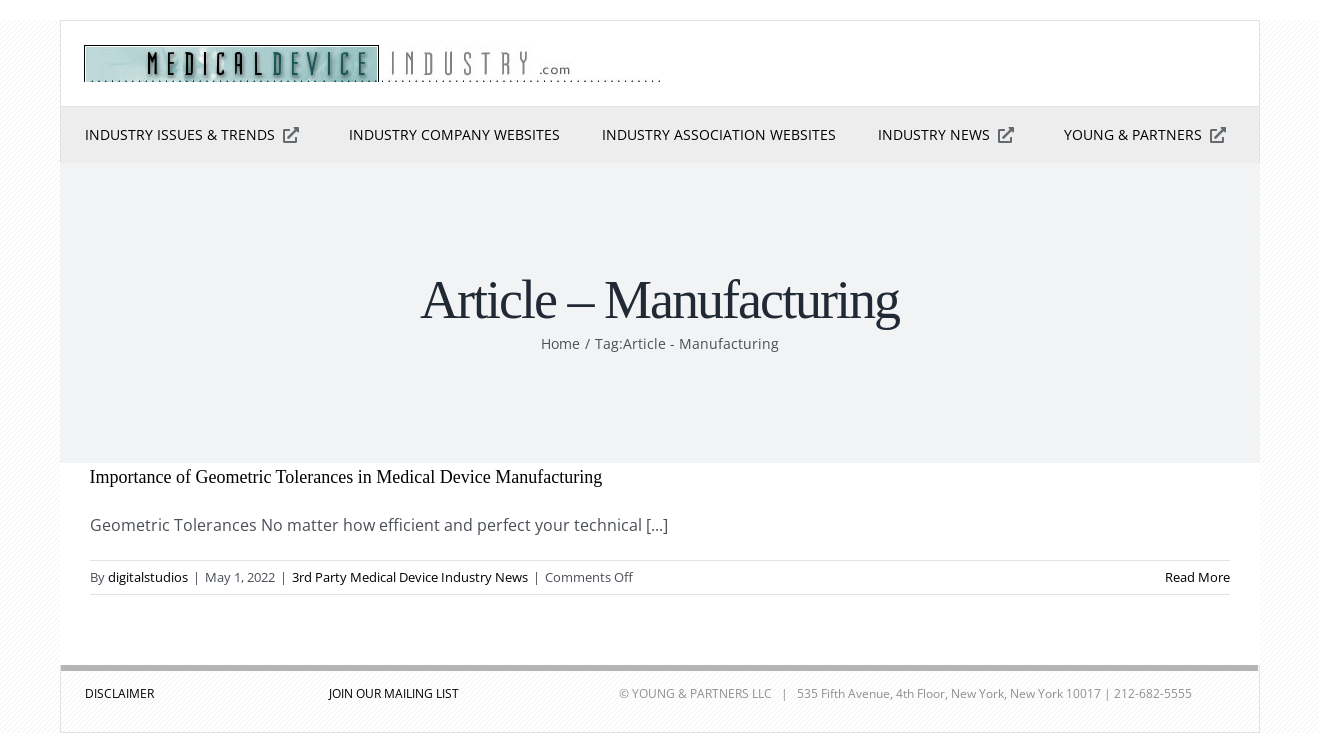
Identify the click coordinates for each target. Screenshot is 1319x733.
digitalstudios (148, 577)
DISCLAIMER (119, 693)
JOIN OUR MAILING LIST (394, 693)
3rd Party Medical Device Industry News (410, 577)
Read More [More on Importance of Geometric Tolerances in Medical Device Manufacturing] (1197, 577)
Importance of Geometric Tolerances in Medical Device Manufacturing (346, 477)
